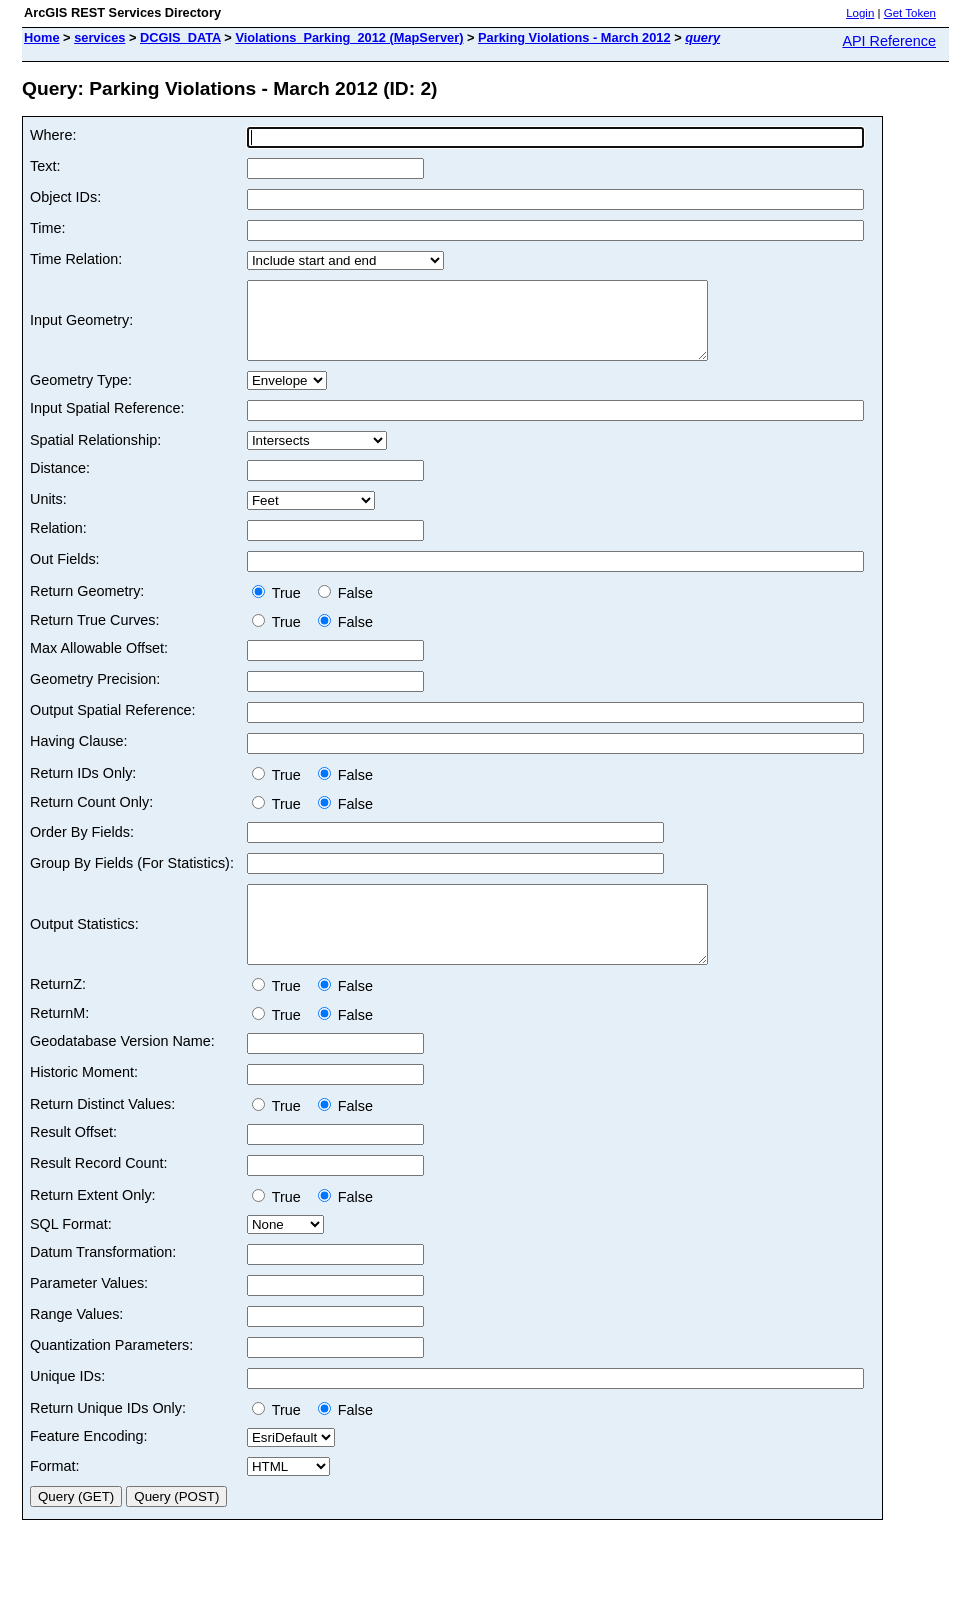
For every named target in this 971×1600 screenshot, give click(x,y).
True (280, 608)
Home (42, 37)
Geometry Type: (81, 395)
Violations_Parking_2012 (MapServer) (349, 37)
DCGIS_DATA (180, 37)
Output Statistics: (84, 947)
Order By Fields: (82, 847)
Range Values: (76, 1344)
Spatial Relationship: (95, 455)
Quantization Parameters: (111, 1375)
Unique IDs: (67, 1406)
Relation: (58, 543)
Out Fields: (65, 574)
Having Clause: (79, 756)
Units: (48, 514)
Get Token (910, 13)
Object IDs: (65, 197)
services (99, 37)
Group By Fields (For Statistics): (132, 878)
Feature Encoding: (89, 1466)
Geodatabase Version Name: (122, 1071)
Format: (55, 1496)
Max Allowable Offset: (99, 663)
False (345, 608)
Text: (45, 166)
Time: (47, 228)
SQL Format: (71, 1254)
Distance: (60, 483)
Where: (53, 135)
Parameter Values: (89, 1313)
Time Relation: (76, 259)
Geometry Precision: (95, 694)
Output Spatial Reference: (113, 725)
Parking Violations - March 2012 (574, 37)
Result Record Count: (99, 1193)
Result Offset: (73, 1162)
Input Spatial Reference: (107, 423)
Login (860, 13)
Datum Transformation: (103, 1282)
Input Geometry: (81, 328)
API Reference (889, 41)
